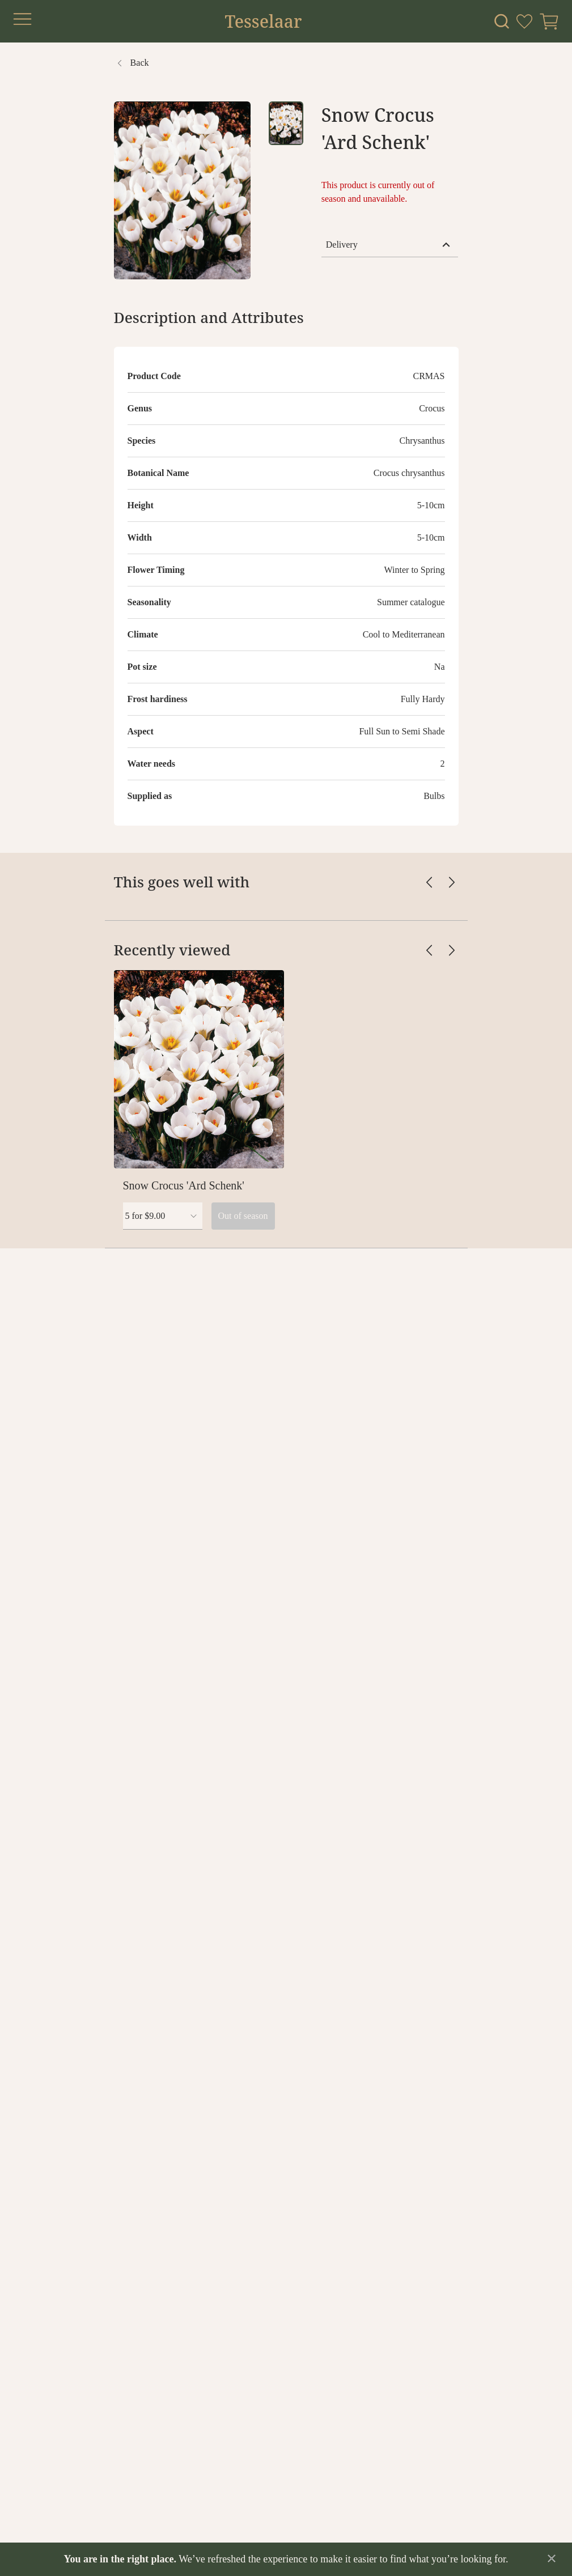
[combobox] (162, 1216)
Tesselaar (263, 21)
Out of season (243, 1216)
